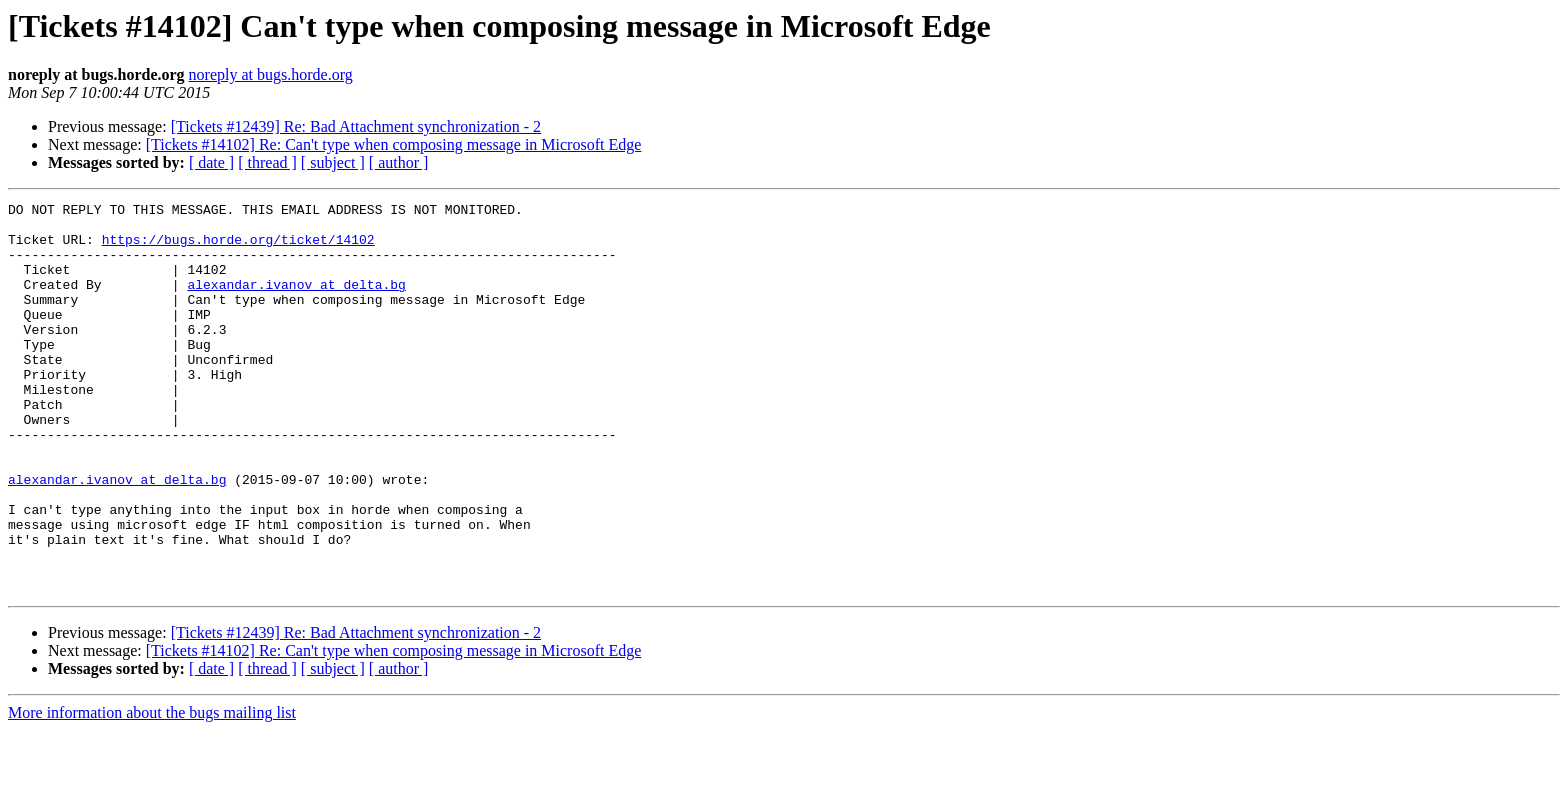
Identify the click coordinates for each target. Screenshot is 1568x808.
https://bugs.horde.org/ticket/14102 (238, 248)
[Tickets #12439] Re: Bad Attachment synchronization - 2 (356, 126)
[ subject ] (333, 162)
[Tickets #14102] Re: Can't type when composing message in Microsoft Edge (394, 144)
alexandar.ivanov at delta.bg (296, 302)
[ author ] (399, 162)
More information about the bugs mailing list (152, 790)
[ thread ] (267, 162)
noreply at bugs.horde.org (271, 74)
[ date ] (211, 162)
